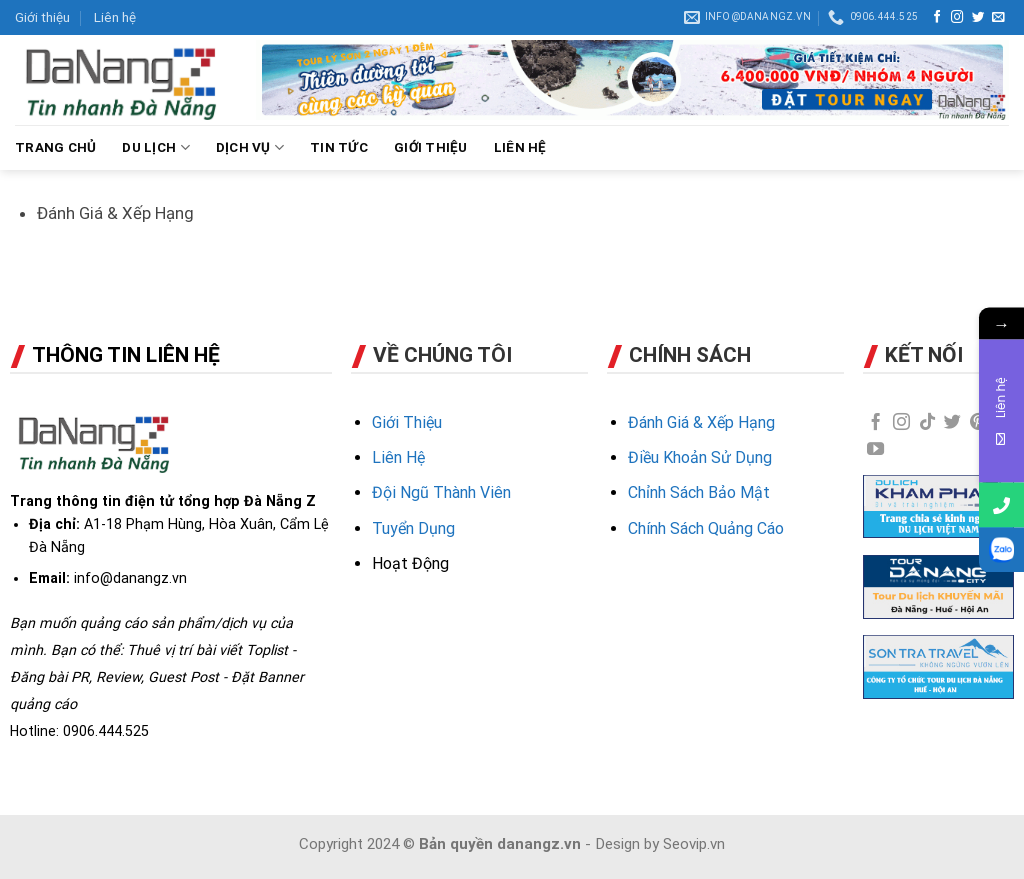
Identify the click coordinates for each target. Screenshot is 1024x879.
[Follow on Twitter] (978, 18)
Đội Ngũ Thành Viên (441, 492)
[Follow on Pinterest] (978, 423)
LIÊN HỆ (520, 147)
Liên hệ (115, 17)
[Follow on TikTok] (927, 423)
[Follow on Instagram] (957, 18)
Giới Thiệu (407, 422)
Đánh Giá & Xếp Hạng (701, 422)
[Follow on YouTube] (875, 450)
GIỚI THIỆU (431, 147)
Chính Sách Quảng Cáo (706, 528)
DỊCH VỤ (250, 147)
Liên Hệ (398, 457)
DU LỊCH (155, 147)
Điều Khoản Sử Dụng (700, 457)
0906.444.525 (106, 731)
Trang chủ (55, 147)
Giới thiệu (42, 17)
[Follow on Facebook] (937, 18)
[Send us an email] (998, 18)
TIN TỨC (339, 147)
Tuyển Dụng (413, 528)
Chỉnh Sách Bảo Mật (699, 492)
